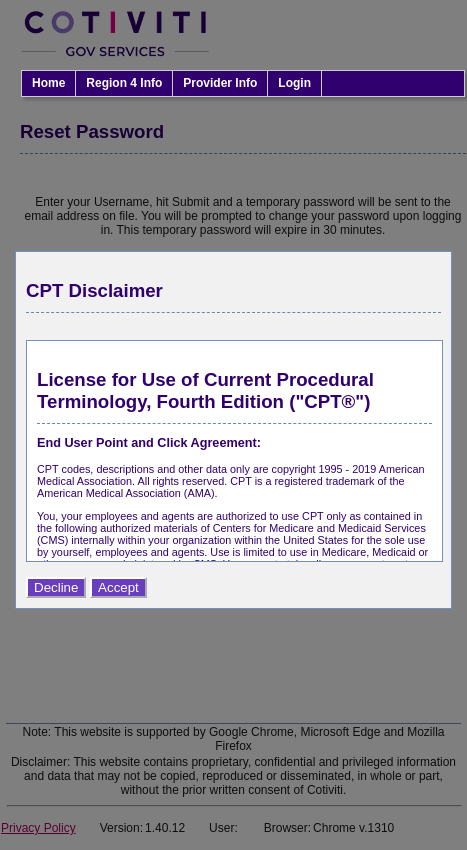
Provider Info (220, 83)
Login (294, 83)
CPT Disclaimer (94, 290)
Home (48, 83)
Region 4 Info (124, 83)
